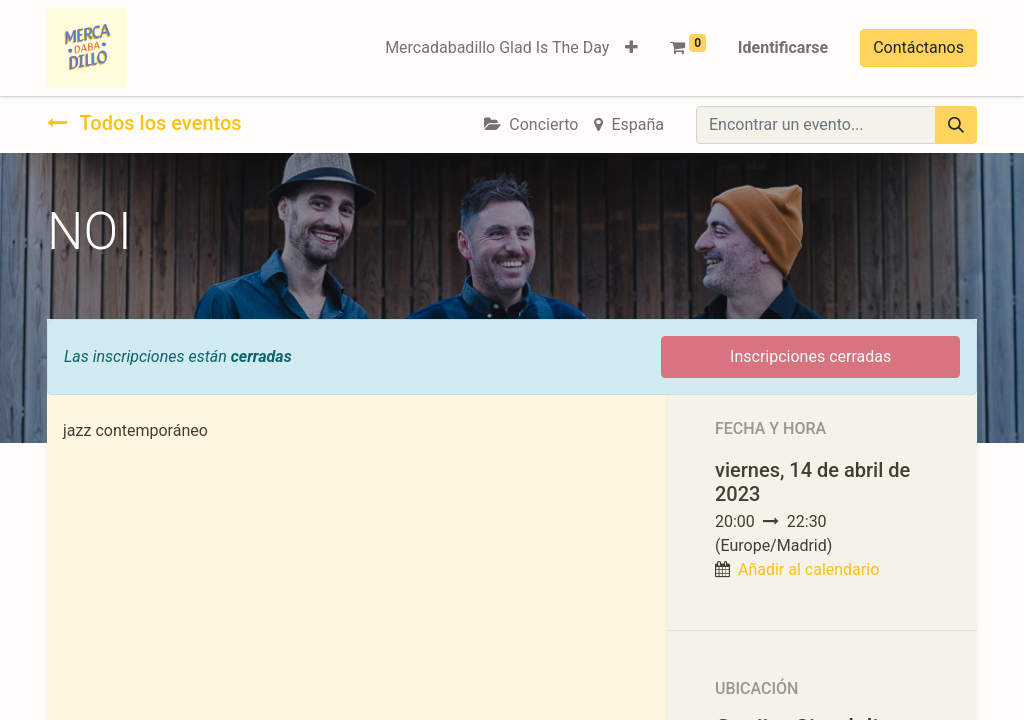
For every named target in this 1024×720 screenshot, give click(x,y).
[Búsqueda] (956, 125)
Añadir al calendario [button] (808, 569)
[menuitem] (497, 48)
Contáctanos (918, 47)
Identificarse (783, 47)
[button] (631, 48)
